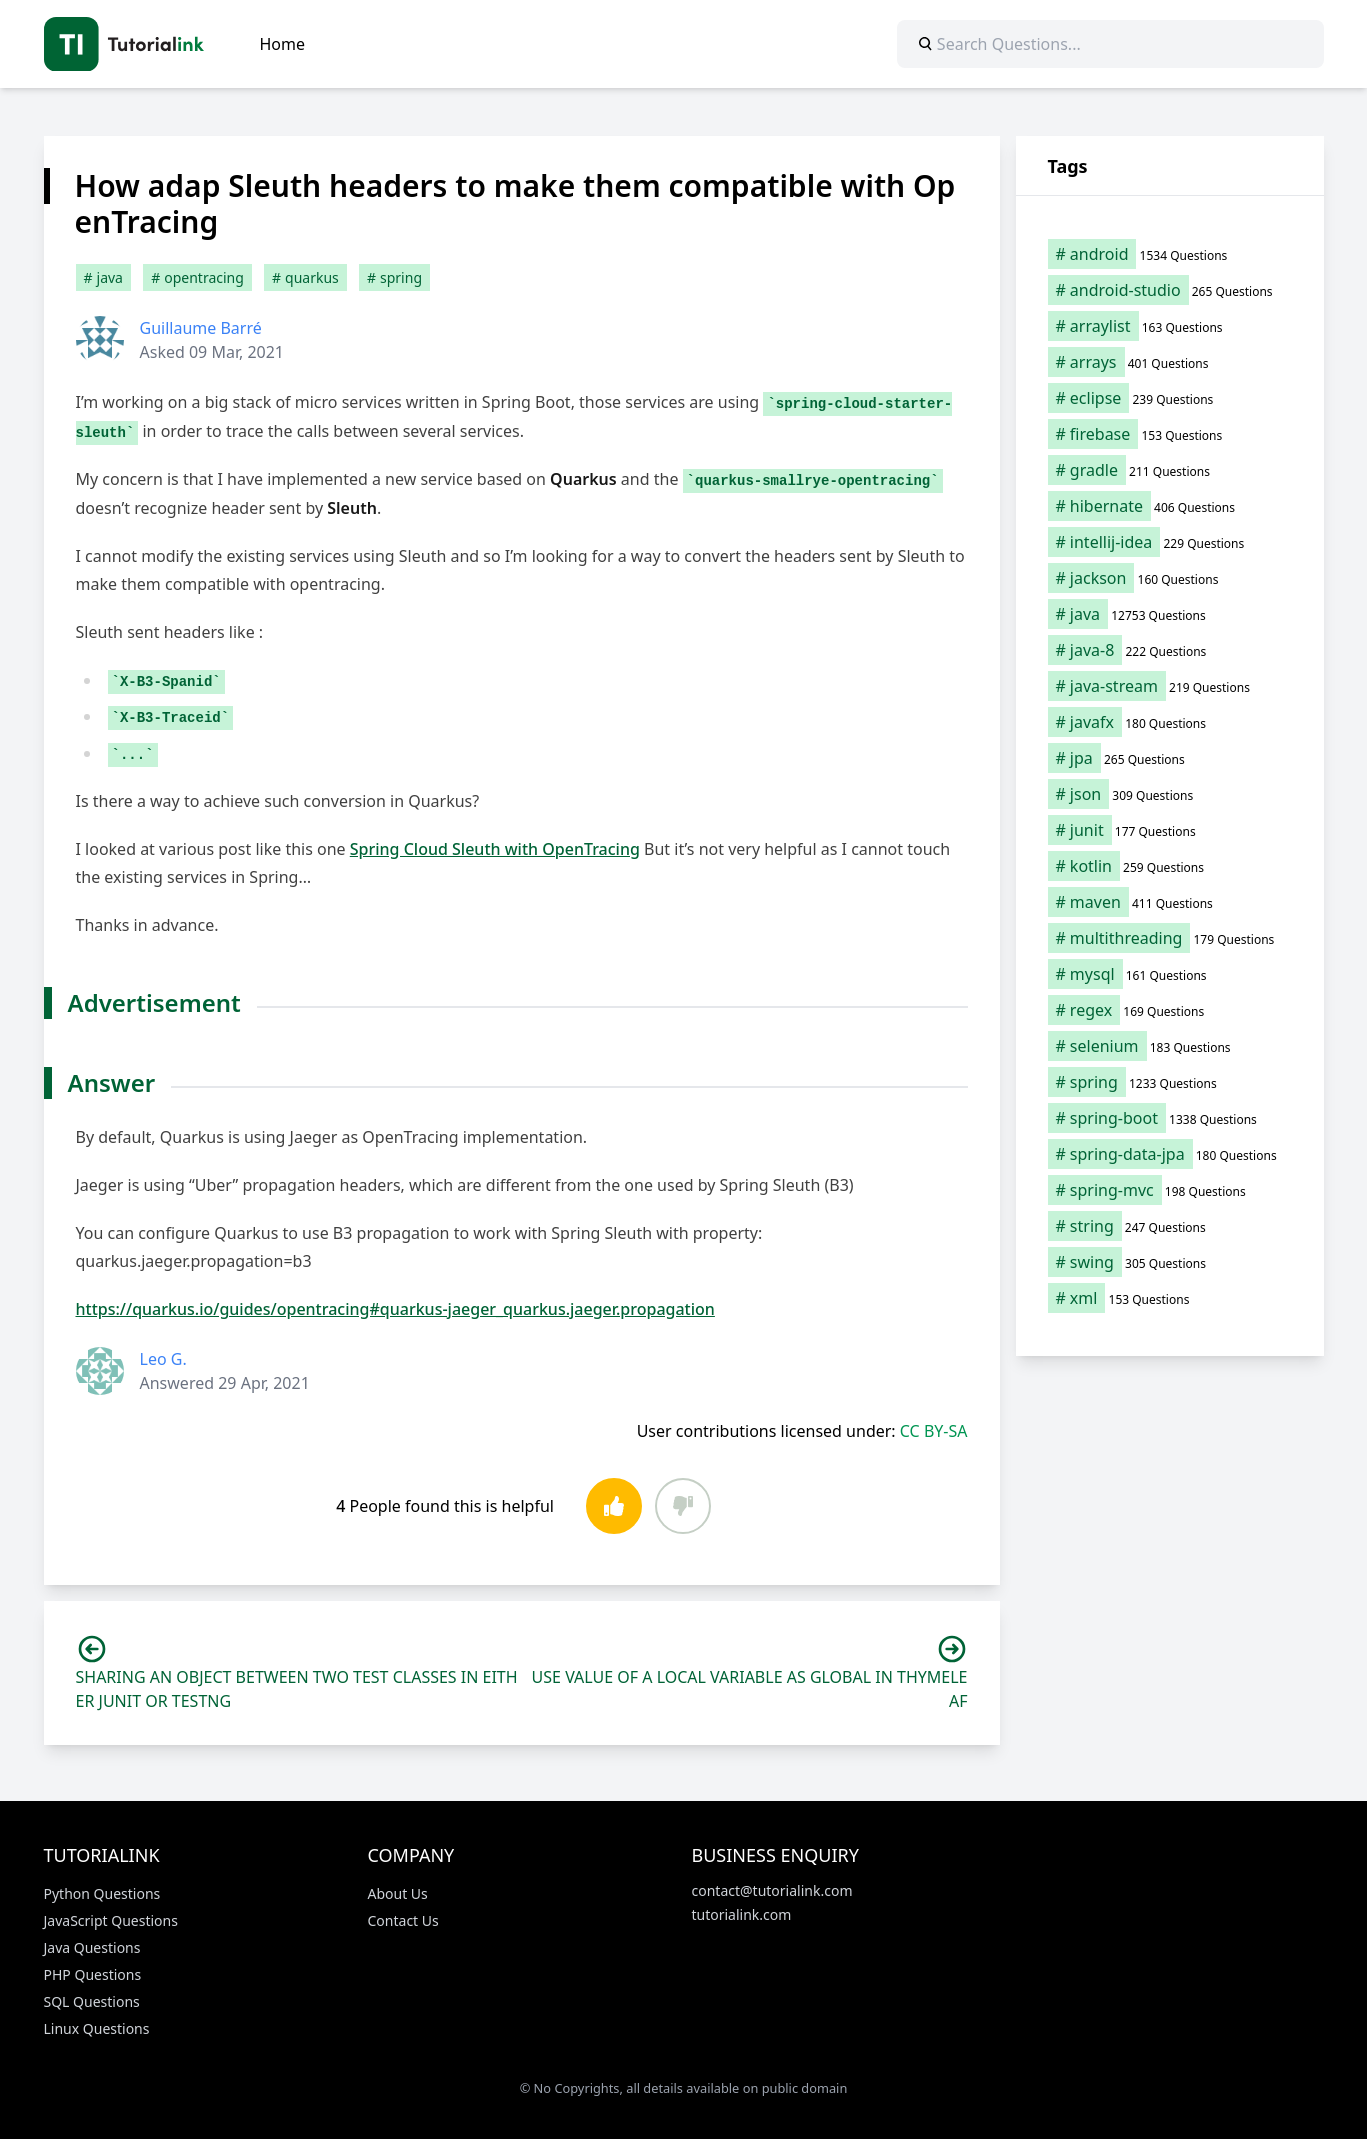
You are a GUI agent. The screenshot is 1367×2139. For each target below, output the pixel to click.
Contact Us (403, 1920)
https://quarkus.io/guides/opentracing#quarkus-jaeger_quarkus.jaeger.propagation (395, 1309)
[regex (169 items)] (1170, 1010)
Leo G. (163, 1359)
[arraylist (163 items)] (1170, 326)
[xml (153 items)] (1170, 1298)
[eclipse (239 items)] (1170, 398)
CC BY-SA (934, 1431)
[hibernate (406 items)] (1170, 506)
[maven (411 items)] (1170, 902)
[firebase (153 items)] (1170, 434)
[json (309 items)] (1170, 794)
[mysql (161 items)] (1170, 974)
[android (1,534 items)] (1170, 254)
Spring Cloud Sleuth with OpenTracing (495, 849)
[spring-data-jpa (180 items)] (1170, 1154)
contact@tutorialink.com (772, 1890)
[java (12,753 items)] (1170, 614)
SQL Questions (92, 2001)
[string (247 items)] (1170, 1226)
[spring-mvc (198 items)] (1170, 1190)
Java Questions (92, 1947)
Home (283, 44)
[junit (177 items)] (1170, 830)
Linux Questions (97, 2028)
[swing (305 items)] (1170, 1262)
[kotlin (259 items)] (1170, 866)
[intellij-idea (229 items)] (1170, 542)
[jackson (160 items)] (1170, 578)
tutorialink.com (742, 1914)
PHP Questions (93, 1974)
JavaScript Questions (111, 1920)
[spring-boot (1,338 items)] (1170, 1118)
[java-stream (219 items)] (1170, 686)
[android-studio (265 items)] (1170, 290)
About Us (398, 1893)
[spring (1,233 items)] (1170, 1082)
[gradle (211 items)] (1170, 470)
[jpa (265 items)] (1170, 758)
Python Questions (102, 1893)
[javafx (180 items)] (1170, 722)
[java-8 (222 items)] (1170, 650)
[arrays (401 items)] (1170, 362)
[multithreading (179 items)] (1170, 938)
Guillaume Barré (201, 328)
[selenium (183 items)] (1170, 1046)
